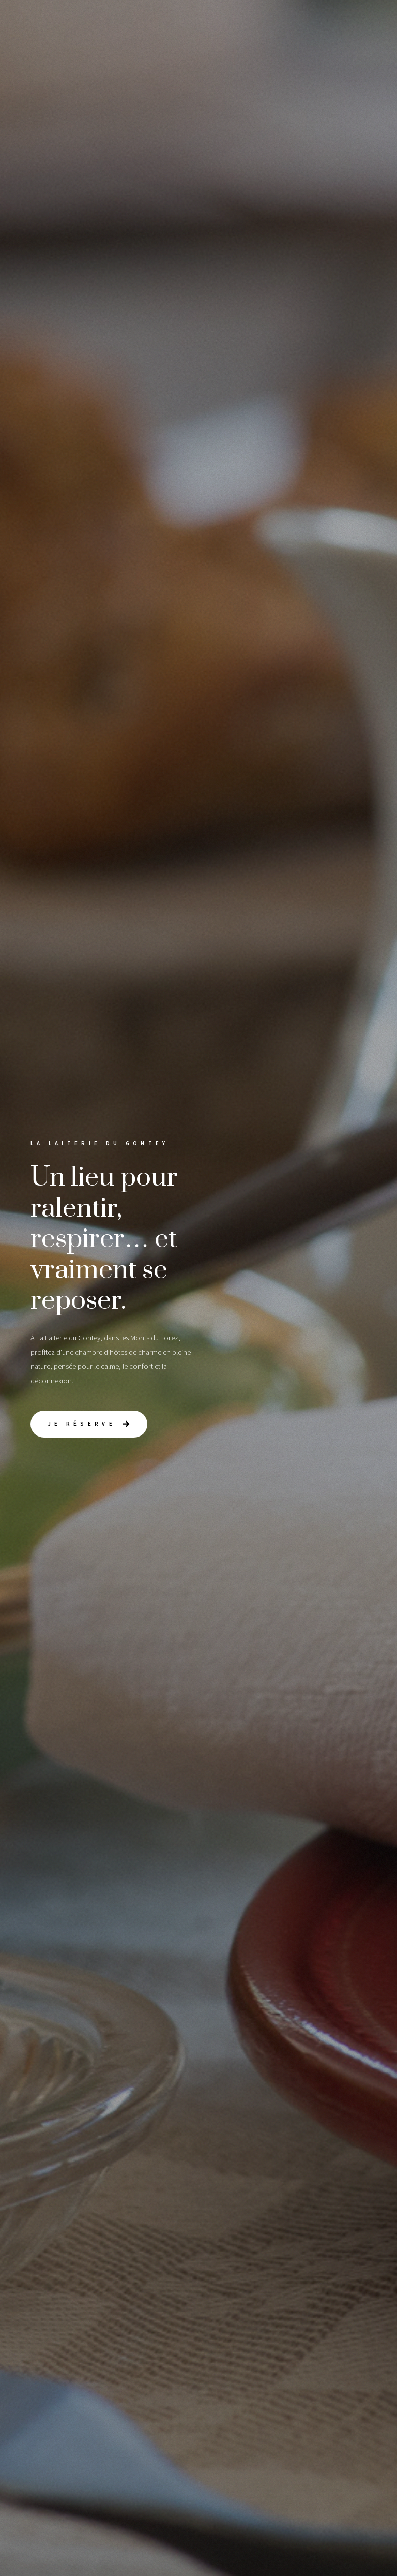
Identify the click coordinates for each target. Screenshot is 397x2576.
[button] (88, 1424)
